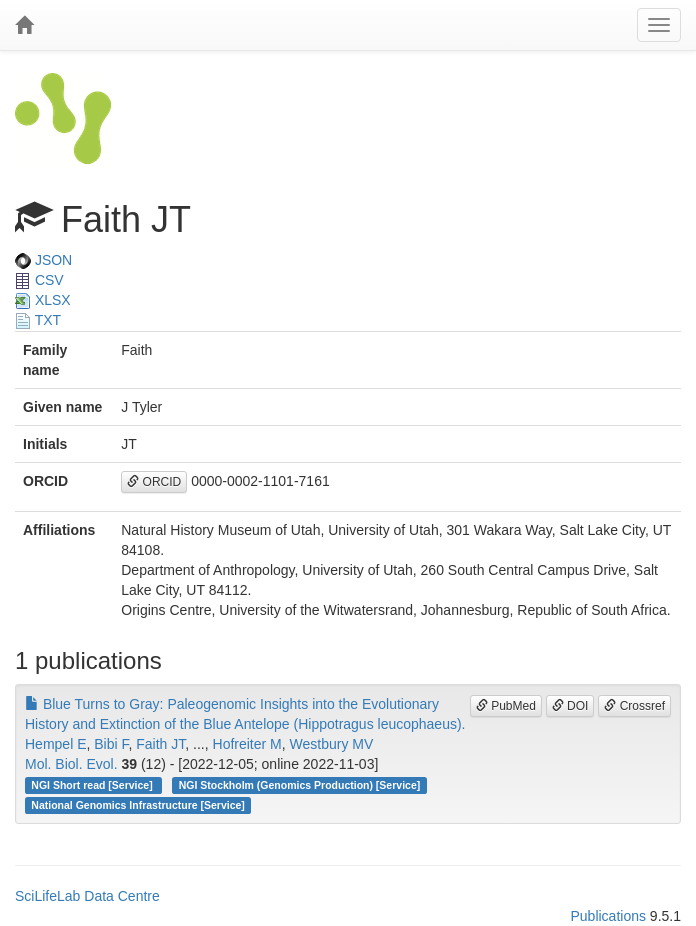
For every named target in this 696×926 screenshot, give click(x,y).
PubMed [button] (506, 706)
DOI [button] (570, 706)
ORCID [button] (154, 482)
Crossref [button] (634, 706)
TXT (38, 320)
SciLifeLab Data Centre (87, 896)
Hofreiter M (247, 744)
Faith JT (160, 744)
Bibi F (111, 744)
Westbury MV (332, 744)
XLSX (43, 300)
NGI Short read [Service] (93, 785)
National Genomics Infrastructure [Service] (138, 805)
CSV (39, 280)
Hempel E (55, 744)
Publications (608, 916)
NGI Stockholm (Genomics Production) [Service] (300, 785)
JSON (43, 260)
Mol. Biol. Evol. (71, 764)
